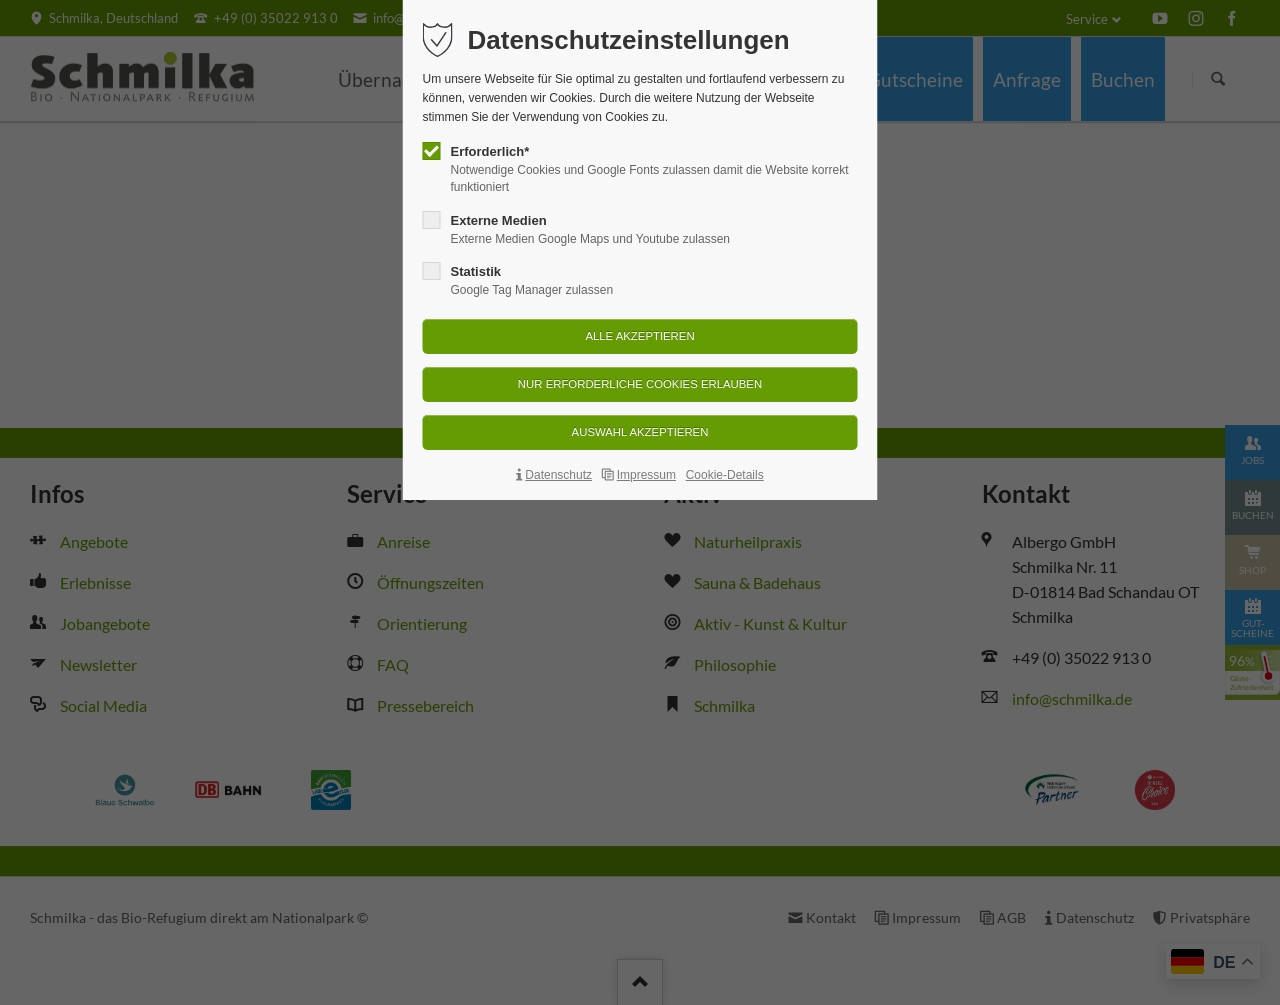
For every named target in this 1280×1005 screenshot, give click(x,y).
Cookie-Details (725, 475)
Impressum (646, 475)
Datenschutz (558, 475)
